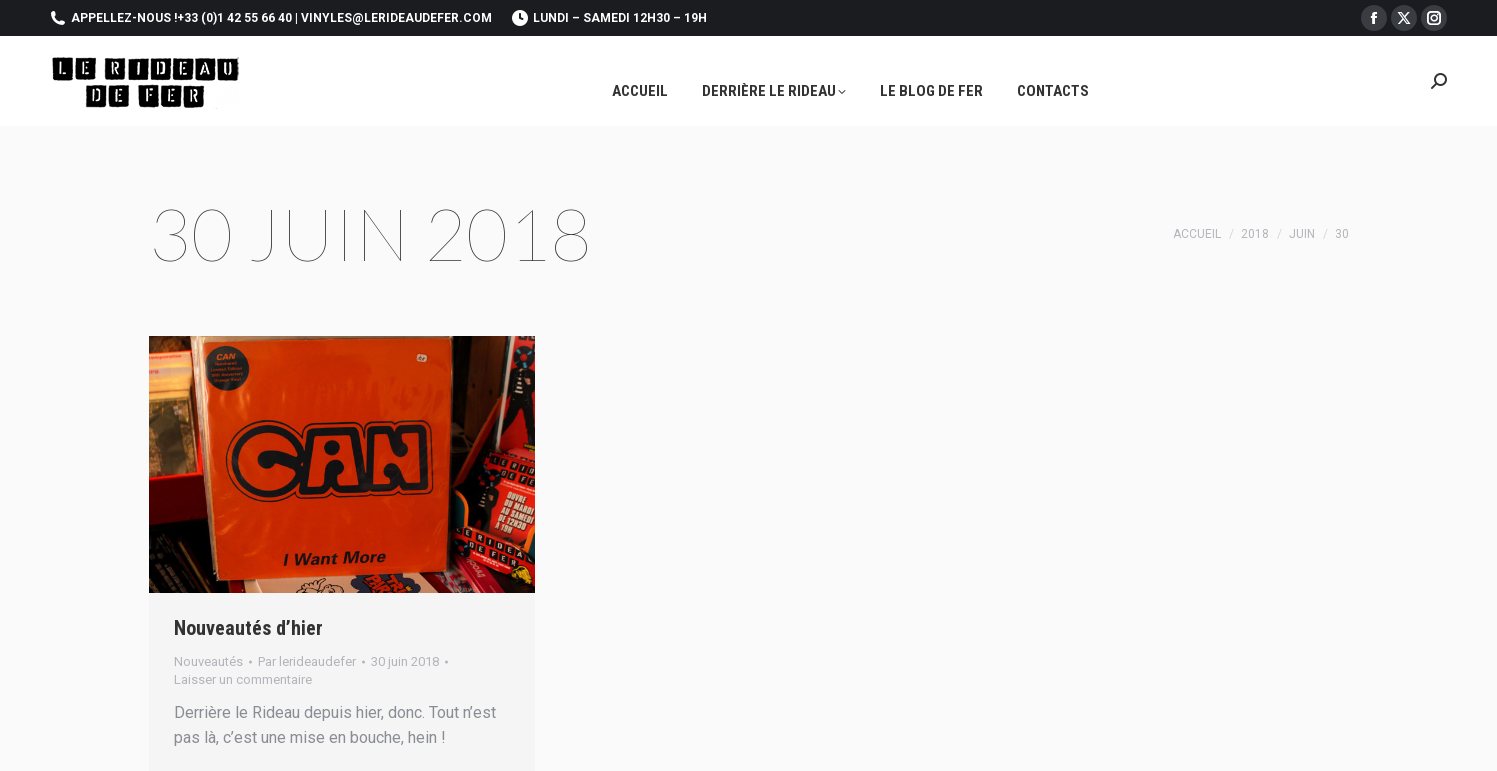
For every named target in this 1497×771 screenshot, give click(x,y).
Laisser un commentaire (243, 679)
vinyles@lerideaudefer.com (396, 18)
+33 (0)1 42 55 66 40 (234, 18)
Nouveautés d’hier (248, 628)
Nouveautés (208, 661)
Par (307, 661)
